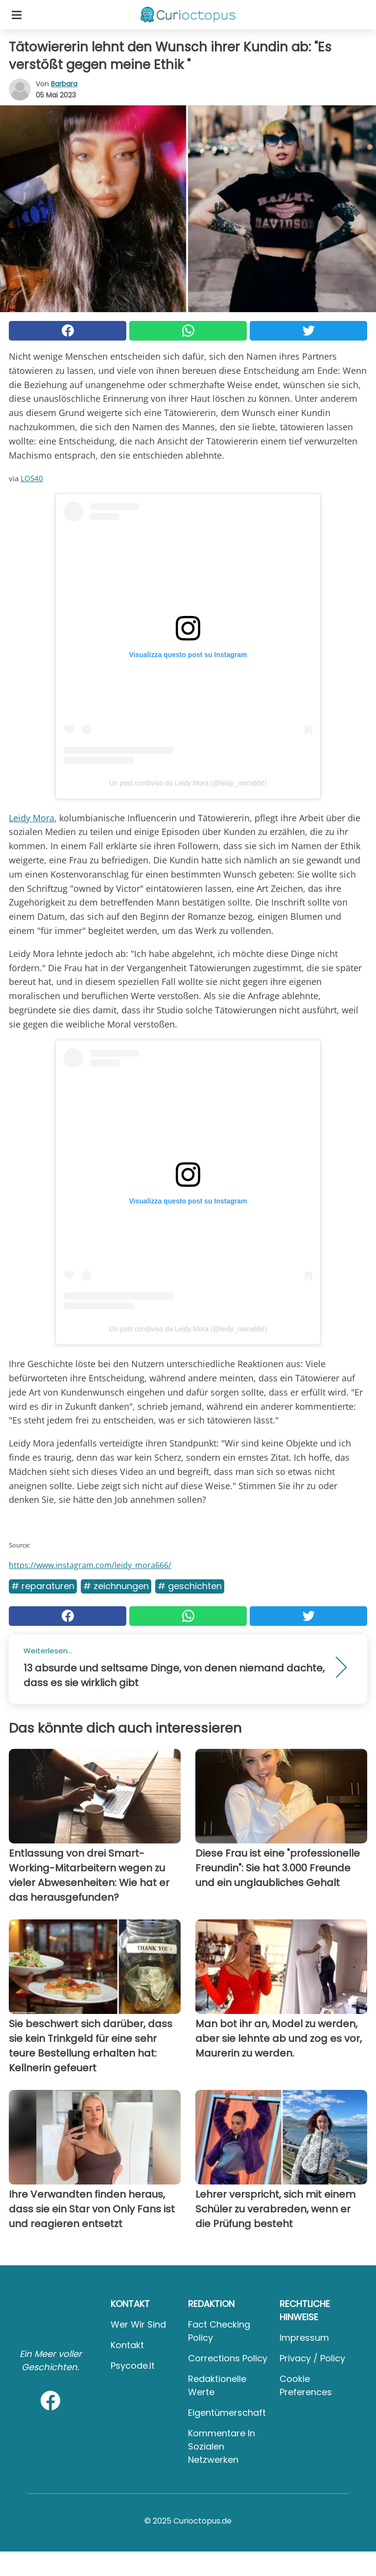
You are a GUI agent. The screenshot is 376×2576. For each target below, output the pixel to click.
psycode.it (133, 2365)
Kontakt (127, 2345)
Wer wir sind (138, 2324)
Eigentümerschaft (227, 2412)
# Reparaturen (42, 1586)
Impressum (304, 2337)
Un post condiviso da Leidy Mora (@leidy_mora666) (188, 783)
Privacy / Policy (312, 2358)
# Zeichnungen (116, 1586)
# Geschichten (190, 1586)
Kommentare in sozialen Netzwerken (221, 2446)
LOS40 (32, 478)
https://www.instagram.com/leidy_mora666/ (90, 1565)
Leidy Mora (31, 818)
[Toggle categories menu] (16, 14)
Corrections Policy (227, 2358)
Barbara (64, 84)
